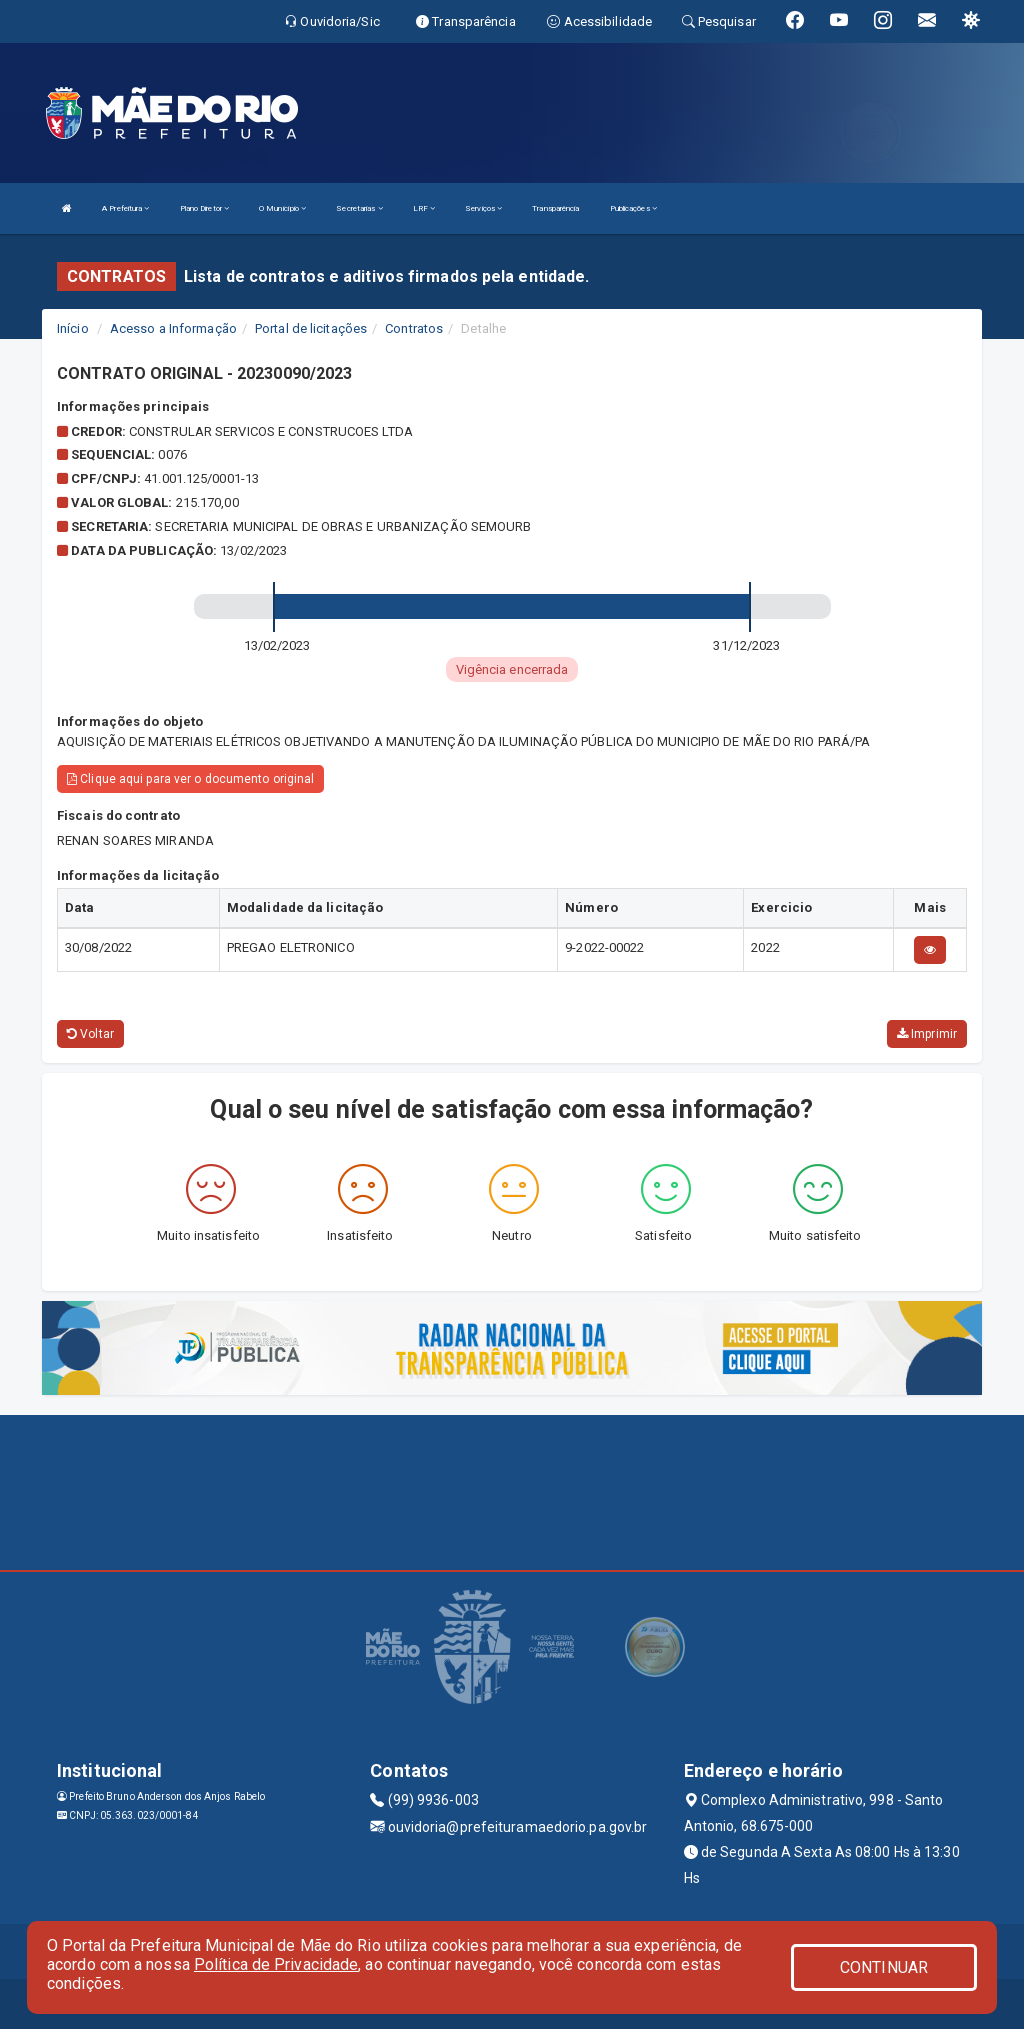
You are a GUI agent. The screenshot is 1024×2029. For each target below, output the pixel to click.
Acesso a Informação (173, 328)
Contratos (414, 328)
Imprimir (927, 1034)
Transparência (555, 208)
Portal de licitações (311, 328)
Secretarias (359, 208)
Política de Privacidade (276, 1964)
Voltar (90, 1034)
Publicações (633, 208)
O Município (282, 208)
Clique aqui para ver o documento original (190, 779)
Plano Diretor (205, 208)
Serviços (483, 208)
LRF (424, 208)
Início (73, 328)
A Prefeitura (125, 208)
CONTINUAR (884, 1967)
